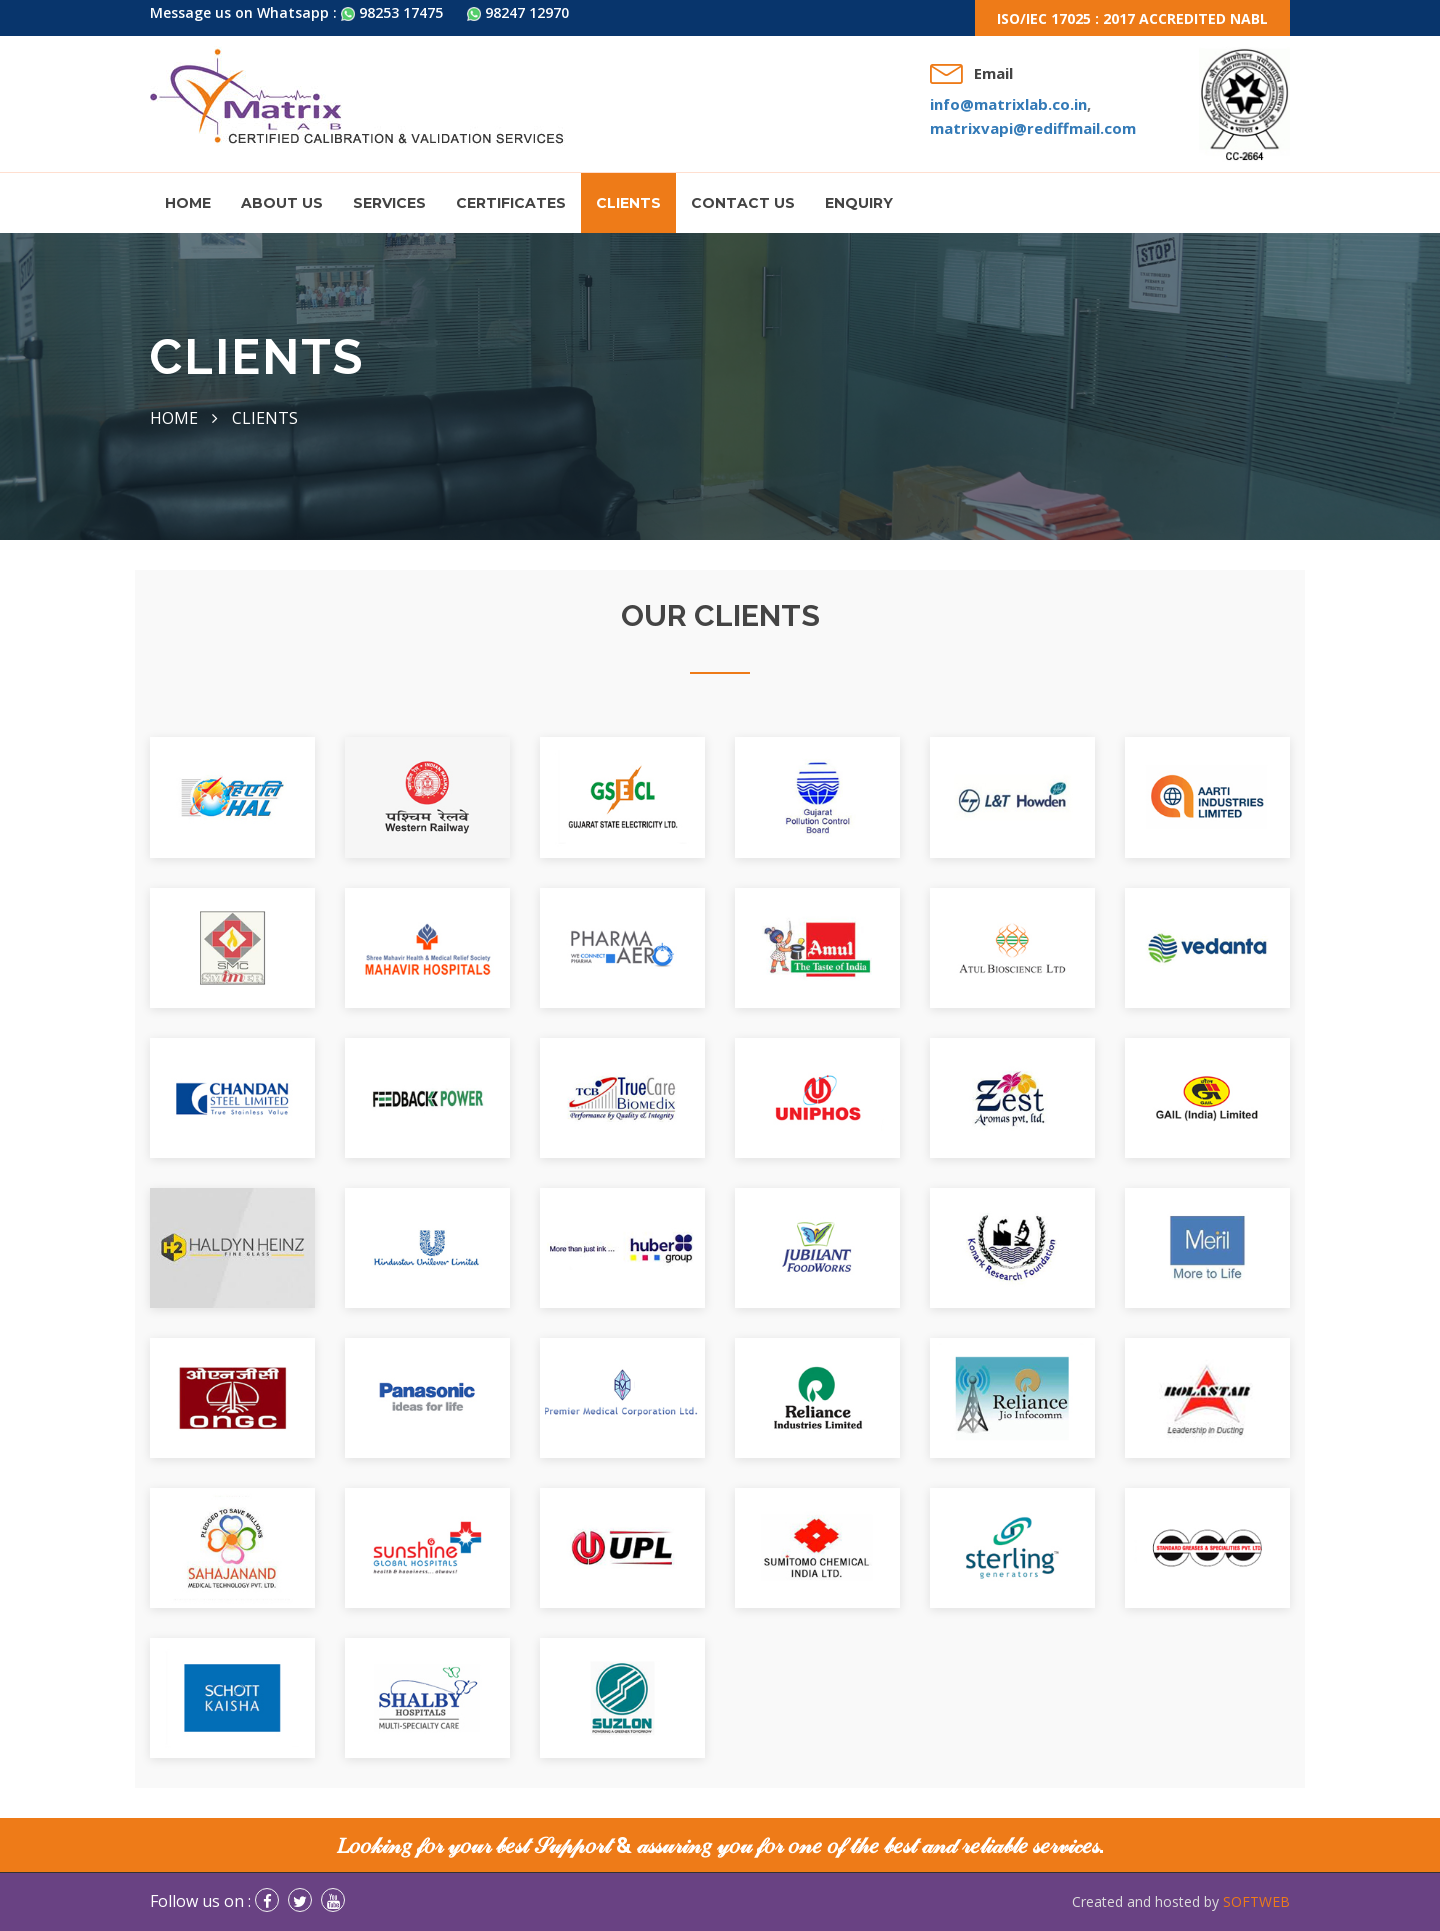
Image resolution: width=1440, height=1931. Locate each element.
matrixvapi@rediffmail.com (1033, 128)
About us (282, 203)
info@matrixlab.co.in (1008, 104)
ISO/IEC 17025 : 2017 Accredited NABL (1132, 18)
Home (188, 203)
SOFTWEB (1256, 1901)
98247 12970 (518, 12)
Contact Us (743, 203)
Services (389, 203)
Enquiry (859, 203)
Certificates (511, 203)
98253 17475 (392, 12)
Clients (628, 203)
